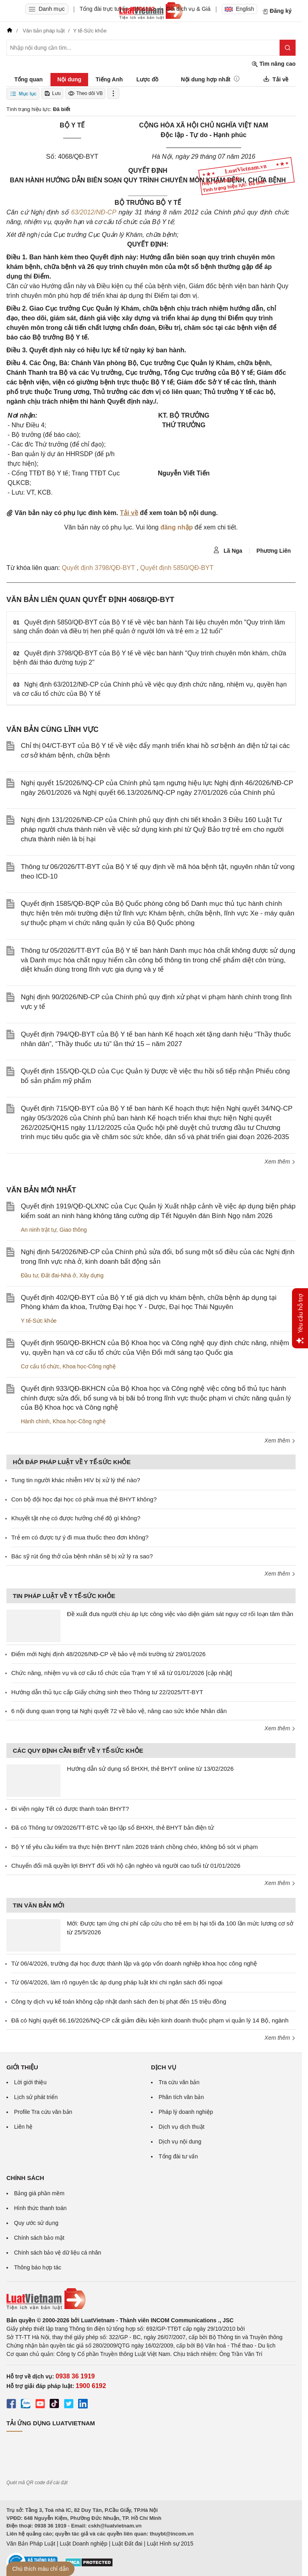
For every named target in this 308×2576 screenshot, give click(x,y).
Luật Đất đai (127, 2543)
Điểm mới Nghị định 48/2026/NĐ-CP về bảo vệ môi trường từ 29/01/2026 (108, 1654)
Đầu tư (29, 1275)
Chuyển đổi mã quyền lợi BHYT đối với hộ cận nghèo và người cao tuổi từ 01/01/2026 (125, 1865)
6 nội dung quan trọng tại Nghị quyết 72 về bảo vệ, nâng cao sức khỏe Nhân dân (119, 1710)
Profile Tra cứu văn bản (43, 2112)
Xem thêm (280, 1161)
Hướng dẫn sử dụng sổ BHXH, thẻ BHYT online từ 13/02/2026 (150, 1768)
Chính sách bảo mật (39, 2238)
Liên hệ (23, 2126)
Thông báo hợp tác (37, 2267)
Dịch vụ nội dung (180, 2141)
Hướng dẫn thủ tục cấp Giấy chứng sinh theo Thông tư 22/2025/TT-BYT (107, 1692)
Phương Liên (273, 551)
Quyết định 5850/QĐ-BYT (176, 567)
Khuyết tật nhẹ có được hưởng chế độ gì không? (76, 1518)
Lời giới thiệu (30, 2082)
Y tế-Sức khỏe (38, 1320)
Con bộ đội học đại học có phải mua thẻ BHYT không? (84, 1499)
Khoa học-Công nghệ (89, 1366)
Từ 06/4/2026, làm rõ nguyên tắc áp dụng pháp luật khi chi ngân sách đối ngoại (116, 1982)
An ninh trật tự (38, 1229)
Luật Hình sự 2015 (170, 2543)
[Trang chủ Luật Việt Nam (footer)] (151, 2299)
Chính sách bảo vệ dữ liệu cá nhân (57, 2252)
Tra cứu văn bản (179, 2082)
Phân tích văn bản (181, 2097)
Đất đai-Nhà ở (58, 1275)
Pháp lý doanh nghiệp (186, 2112)
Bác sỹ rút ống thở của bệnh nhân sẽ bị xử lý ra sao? (82, 1556)
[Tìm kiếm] (288, 48)
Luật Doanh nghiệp (83, 2543)
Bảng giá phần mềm (39, 2193)
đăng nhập (176, 527)
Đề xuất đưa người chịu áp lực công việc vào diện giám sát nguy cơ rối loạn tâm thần (180, 1613)
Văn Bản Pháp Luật (30, 2543)
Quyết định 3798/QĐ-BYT (99, 567)
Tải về (129, 512)
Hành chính (35, 1421)
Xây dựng (91, 1275)
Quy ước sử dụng (36, 2223)
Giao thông (73, 1229)
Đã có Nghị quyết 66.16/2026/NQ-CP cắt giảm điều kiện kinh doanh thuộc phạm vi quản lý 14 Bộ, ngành (149, 2020)
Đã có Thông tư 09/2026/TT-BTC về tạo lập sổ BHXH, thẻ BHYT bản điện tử (112, 1827)
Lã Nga (227, 550)
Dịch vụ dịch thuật (182, 2126)
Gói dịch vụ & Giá (188, 9)
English (239, 9)
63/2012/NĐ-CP (93, 212)
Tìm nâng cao (274, 64)
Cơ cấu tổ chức (40, 1366)
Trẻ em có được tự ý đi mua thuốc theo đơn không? (80, 1537)
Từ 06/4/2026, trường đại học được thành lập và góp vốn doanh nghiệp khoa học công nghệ (134, 1963)
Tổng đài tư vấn (178, 2156)
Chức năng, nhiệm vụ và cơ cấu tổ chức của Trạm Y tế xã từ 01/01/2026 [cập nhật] (121, 1672)
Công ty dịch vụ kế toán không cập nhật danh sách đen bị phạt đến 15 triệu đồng (118, 2001)
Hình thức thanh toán (40, 2208)
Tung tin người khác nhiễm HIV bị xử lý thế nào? (75, 1480)
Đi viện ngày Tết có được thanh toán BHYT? (70, 1808)
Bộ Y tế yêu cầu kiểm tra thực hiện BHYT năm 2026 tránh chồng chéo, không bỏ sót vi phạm (134, 1846)
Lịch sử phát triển (36, 2097)
